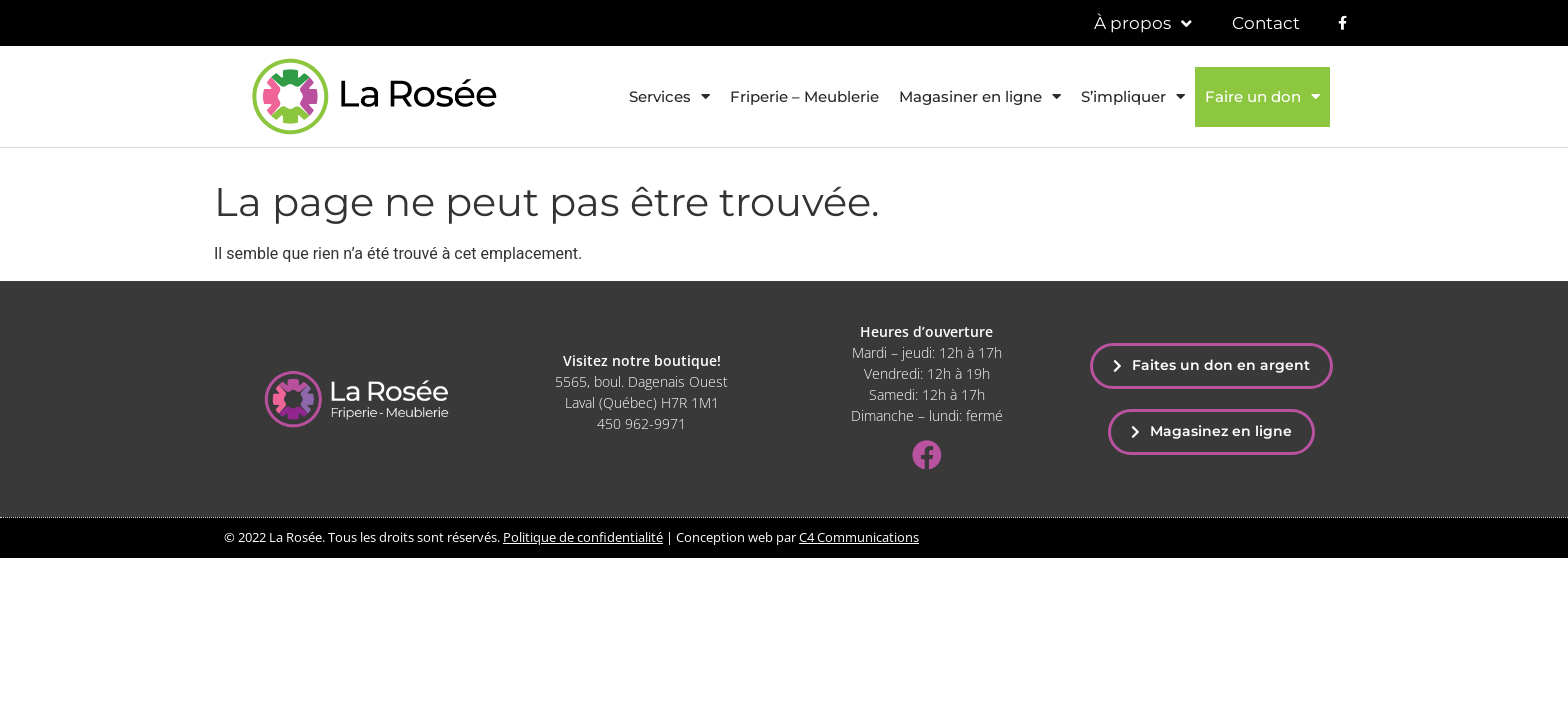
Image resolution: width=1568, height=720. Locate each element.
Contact (1266, 23)
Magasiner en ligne (980, 96)
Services (669, 96)
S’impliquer (1133, 96)
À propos (1143, 23)
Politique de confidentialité (583, 537)
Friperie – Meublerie (804, 96)
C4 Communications (859, 537)
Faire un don (1262, 96)
